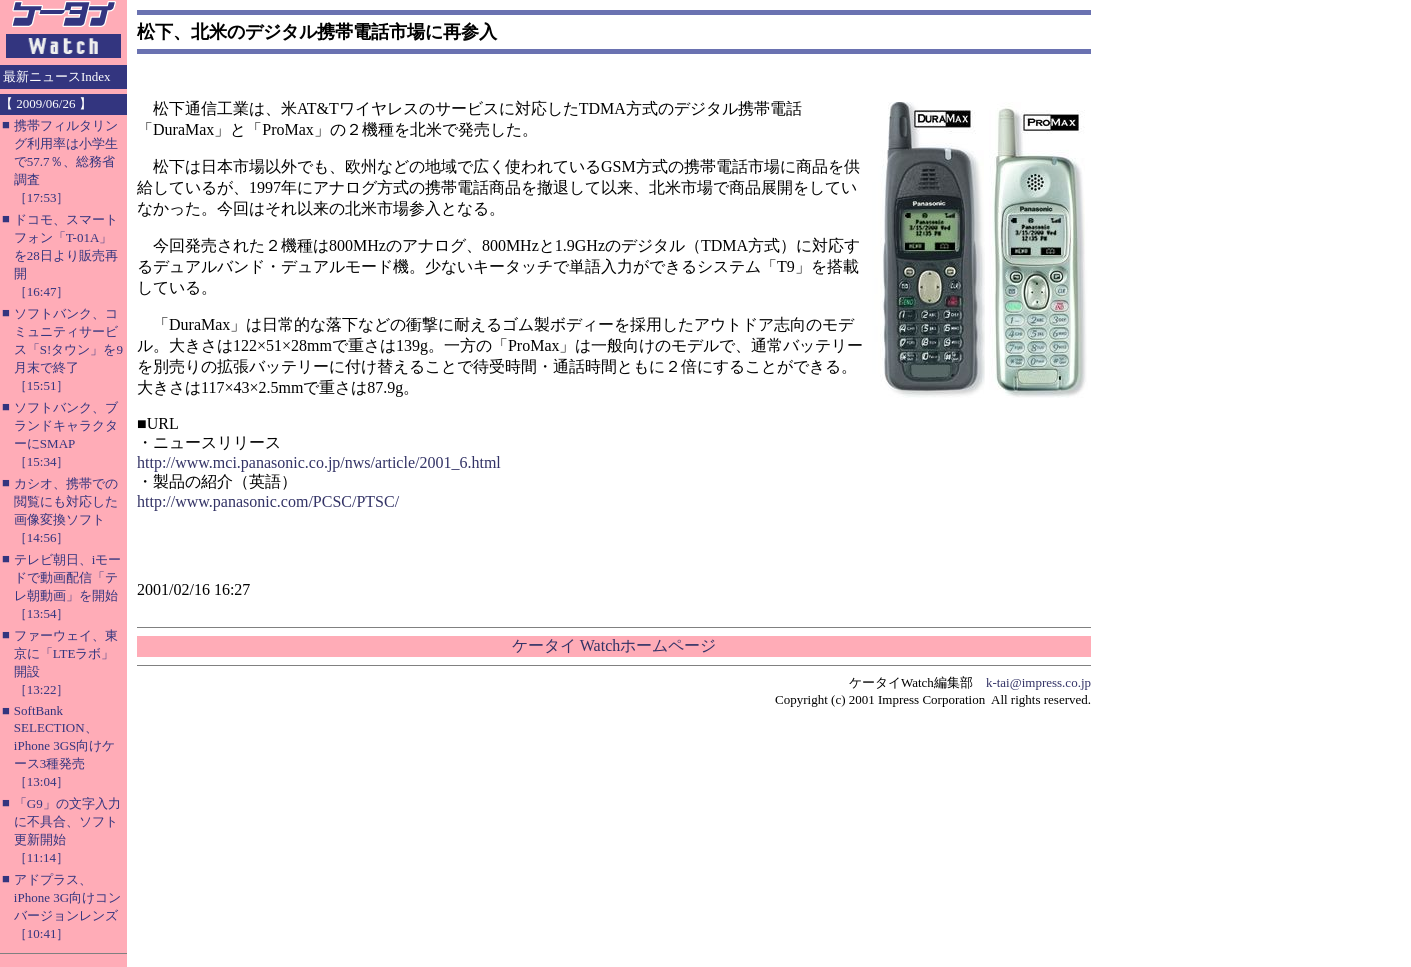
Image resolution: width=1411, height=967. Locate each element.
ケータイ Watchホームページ (614, 645)
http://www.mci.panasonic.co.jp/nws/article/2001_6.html (319, 462)
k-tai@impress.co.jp (1038, 682)
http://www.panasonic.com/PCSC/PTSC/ (268, 501)
